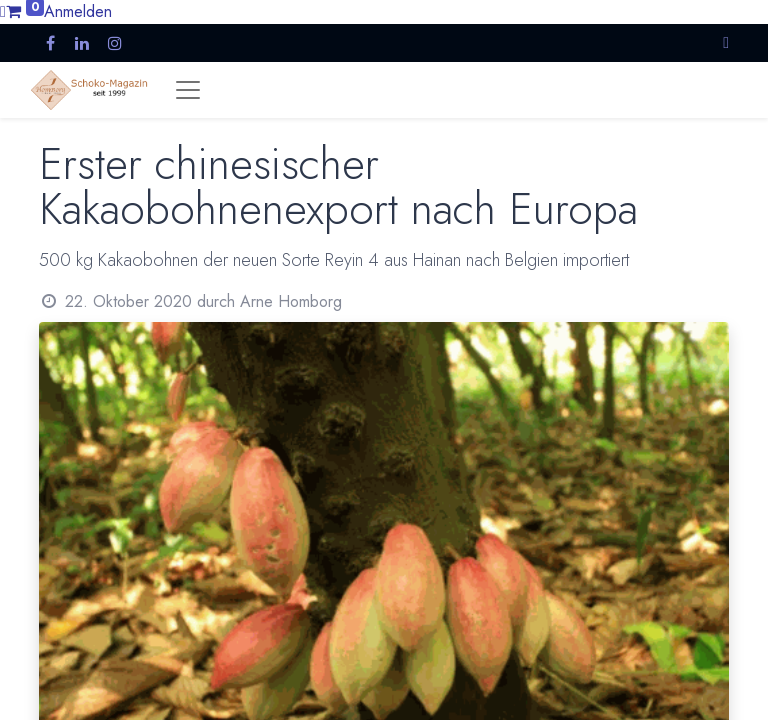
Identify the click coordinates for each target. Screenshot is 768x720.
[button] (726, 42)
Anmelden (78, 11)
